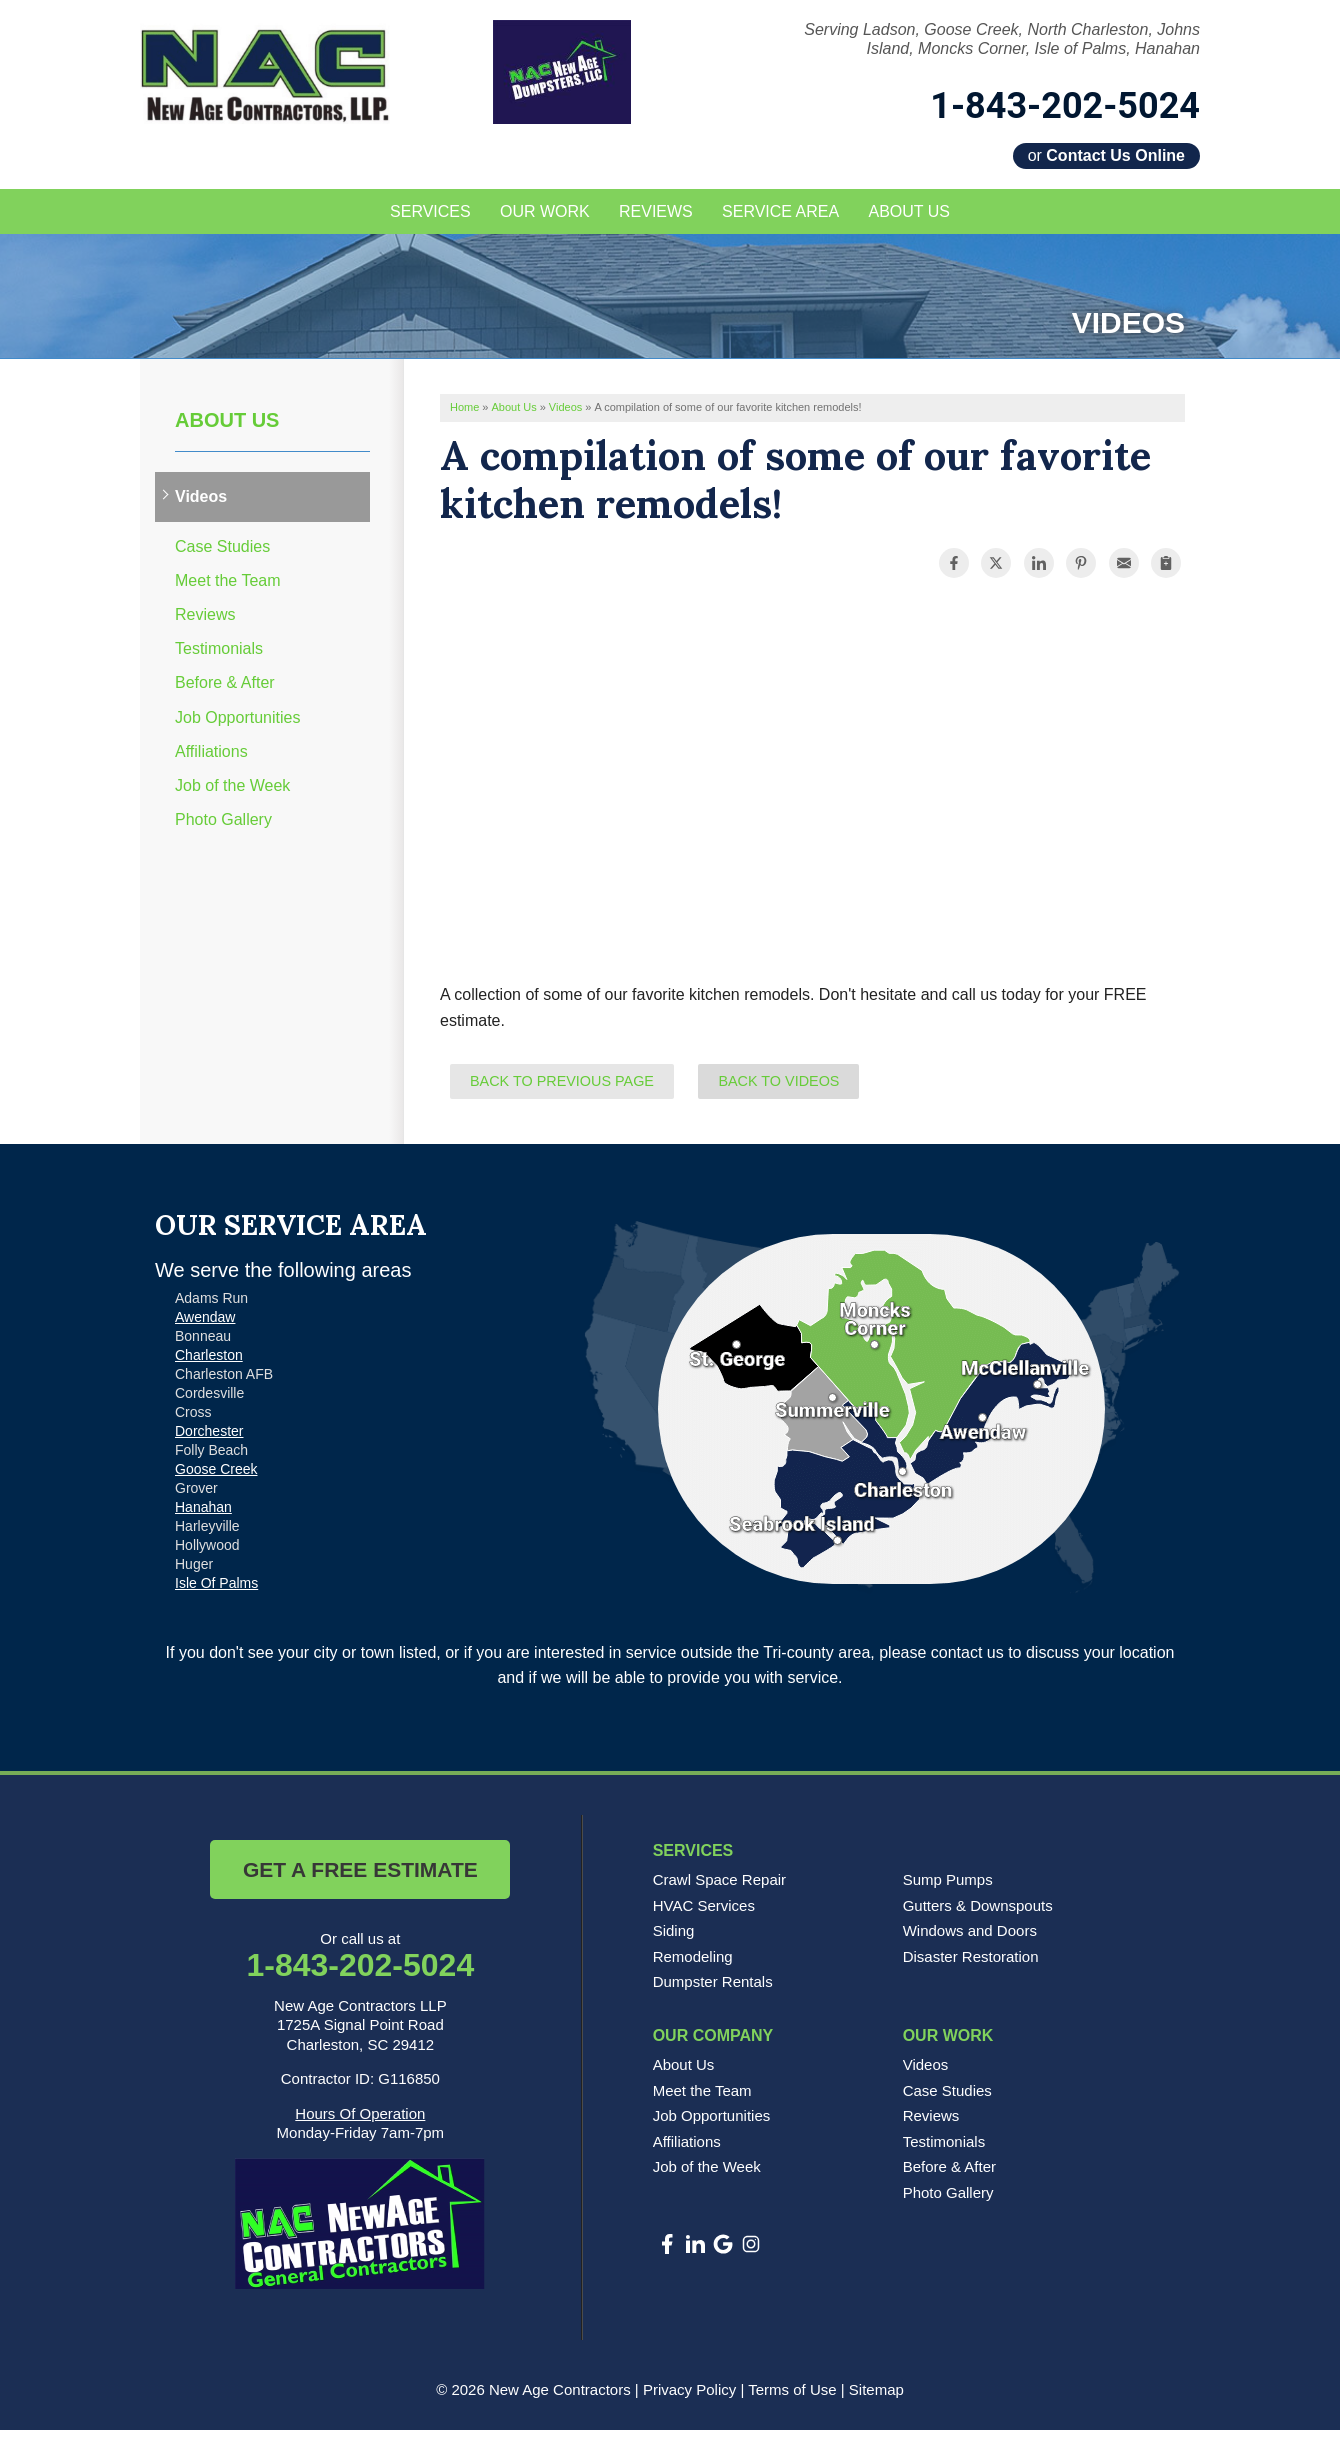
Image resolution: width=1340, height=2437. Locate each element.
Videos (201, 504)
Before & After (225, 690)
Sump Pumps (948, 1886)
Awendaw (205, 1324)
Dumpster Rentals (713, 1989)
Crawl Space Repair (719, 1886)
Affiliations (211, 758)
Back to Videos (778, 1088)
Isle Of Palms (216, 1590)
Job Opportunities (237, 724)
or (1106, 155)
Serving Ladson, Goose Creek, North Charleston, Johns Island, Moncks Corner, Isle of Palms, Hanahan (1002, 39)
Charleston (209, 1362)
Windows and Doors (970, 1938)
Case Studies (222, 553)
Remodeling (693, 1963)
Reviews (205, 621)
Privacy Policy (689, 2396)
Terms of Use (792, 2396)
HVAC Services (704, 1912)
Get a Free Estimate (360, 1876)
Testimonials (219, 656)
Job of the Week (232, 792)
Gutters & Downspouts (978, 1912)
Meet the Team (228, 587)
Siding (674, 1938)
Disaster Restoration (971, 1963)
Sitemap (876, 2396)
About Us (227, 428)
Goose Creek (216, 1476)
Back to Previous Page (562, 1088)
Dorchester (209, 1438)
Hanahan (203, 1514)
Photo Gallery (223, 826)
